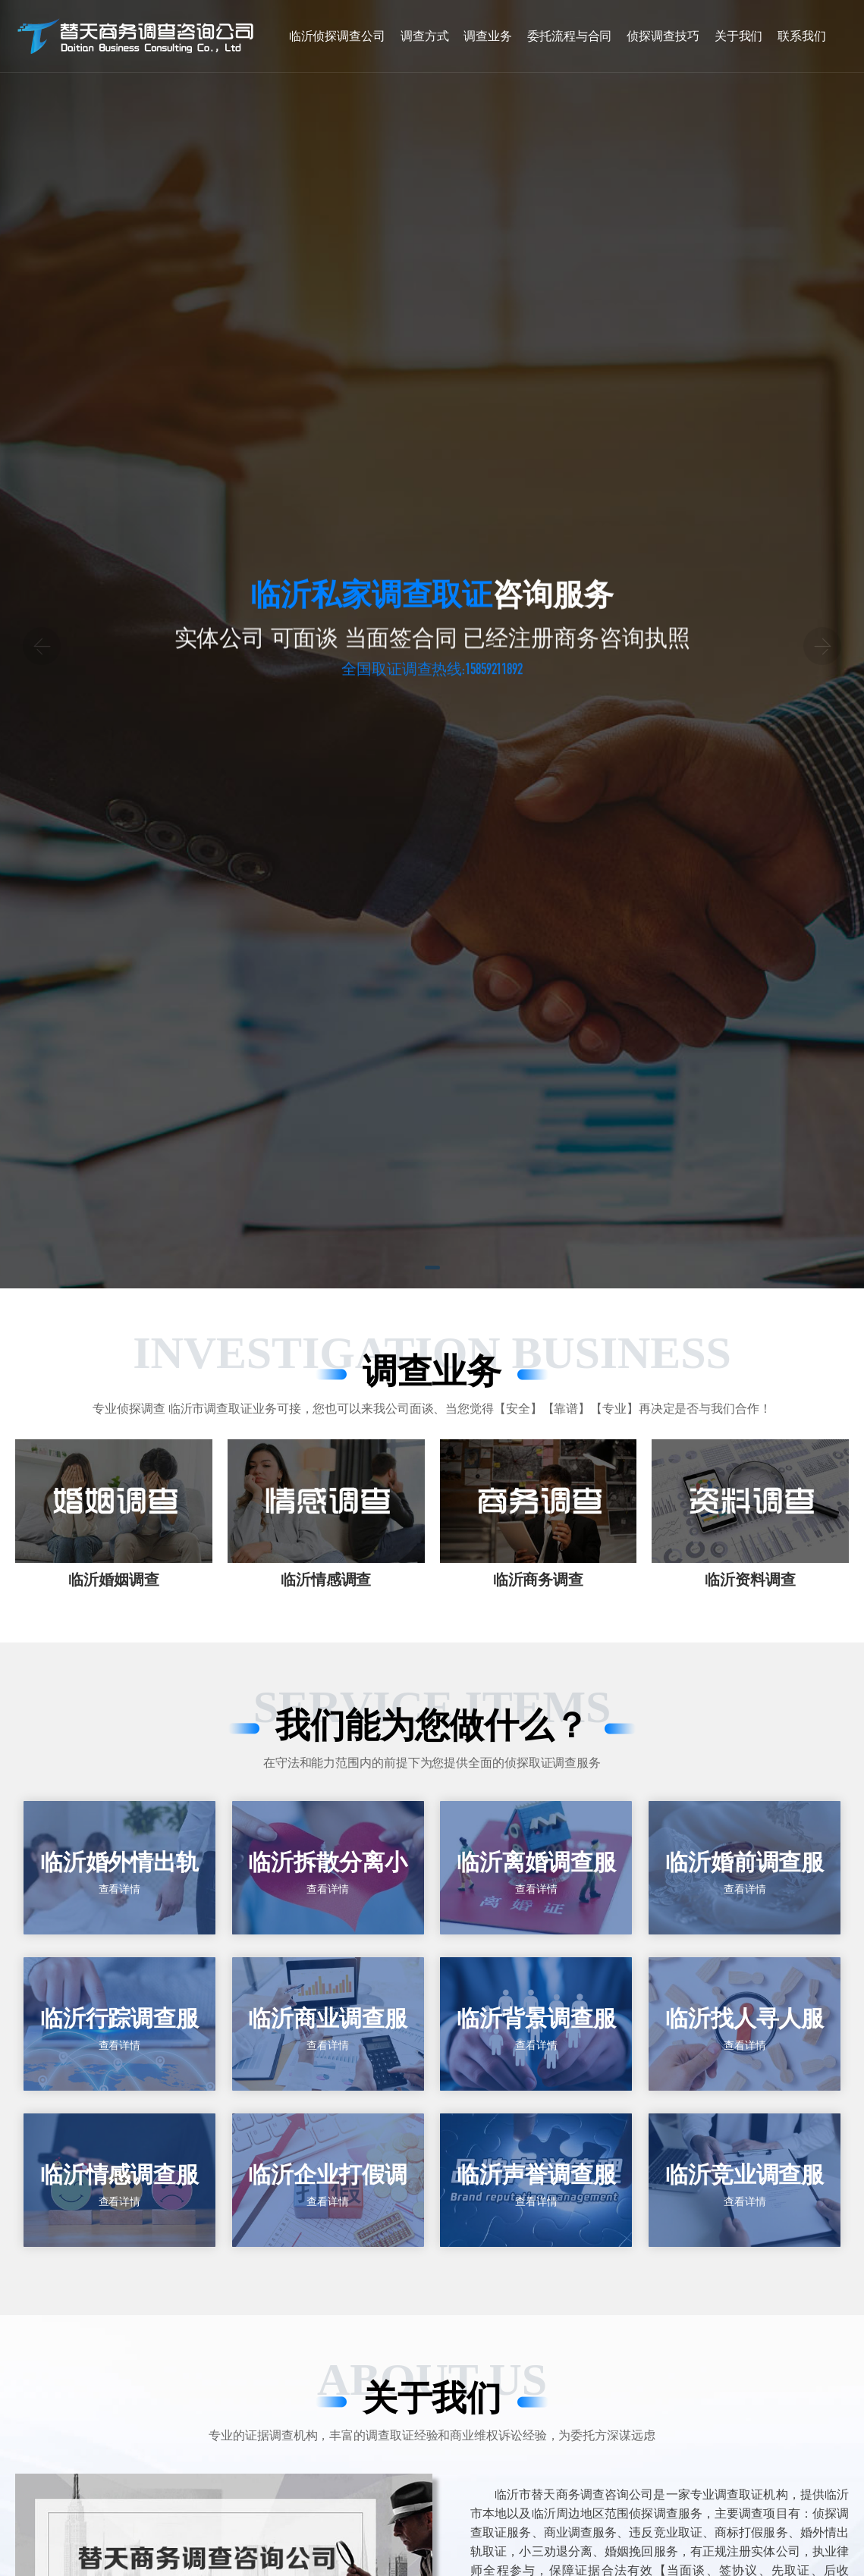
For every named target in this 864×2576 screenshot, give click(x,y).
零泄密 (303, 709)
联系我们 (802, 36)
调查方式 (425, 36)
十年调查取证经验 (523, 709)
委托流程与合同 (569, 36)
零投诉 (394, 709)
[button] (432, 1241)
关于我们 (739, 36)
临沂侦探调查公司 (337, 36)
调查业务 (487, 36)
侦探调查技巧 (663, 36)
